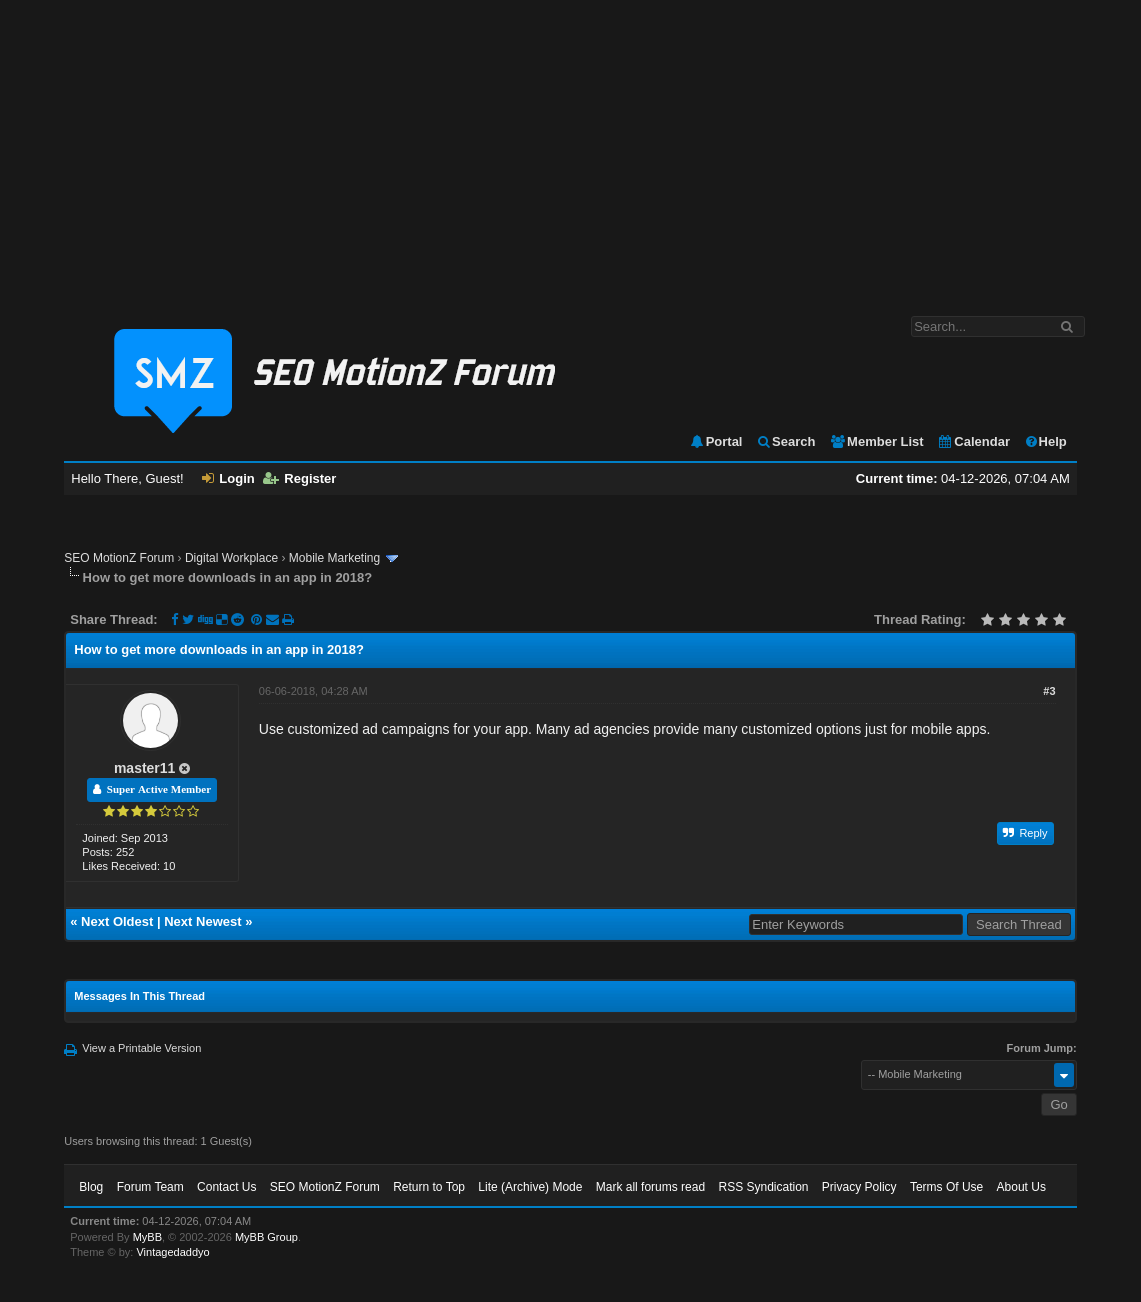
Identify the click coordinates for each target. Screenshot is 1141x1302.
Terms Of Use (946, 1187)
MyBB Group (266, 1237)
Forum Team (150, 1187)
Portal (716, 441)
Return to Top (429, 1187)
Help (1045, 441)
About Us (1021, 1187)
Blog (91, 1187)
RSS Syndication (763, 1187)
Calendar (973, 441)
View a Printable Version (141, 1048)
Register (299, 478)
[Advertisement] (570, 148)
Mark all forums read (650, 1187)
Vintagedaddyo (172, 1252)
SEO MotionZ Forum (119, 558)
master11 (145, 768)
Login (228, 478)
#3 (1049, 691)
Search (785, 441)
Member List (876, 441)
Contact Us (226, 1187)
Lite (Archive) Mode (530, 1187)
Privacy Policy (859, 1187)
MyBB (147, 1237)
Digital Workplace (231, 558)
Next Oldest (117, 921)
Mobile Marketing (334, 558)
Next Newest (202, 921)
